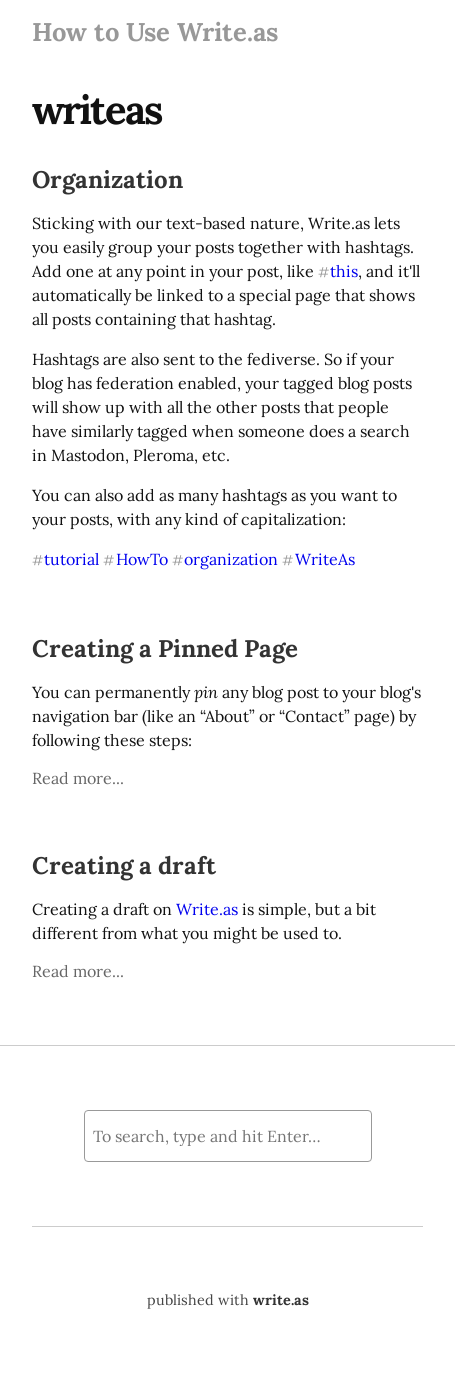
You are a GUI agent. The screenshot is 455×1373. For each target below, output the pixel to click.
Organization (107, 179)
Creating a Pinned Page (165, 648)
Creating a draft (124, 865)
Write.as (207, 909)
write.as (281, 1300)
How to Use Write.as (155, 31)
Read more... (78, 778)
